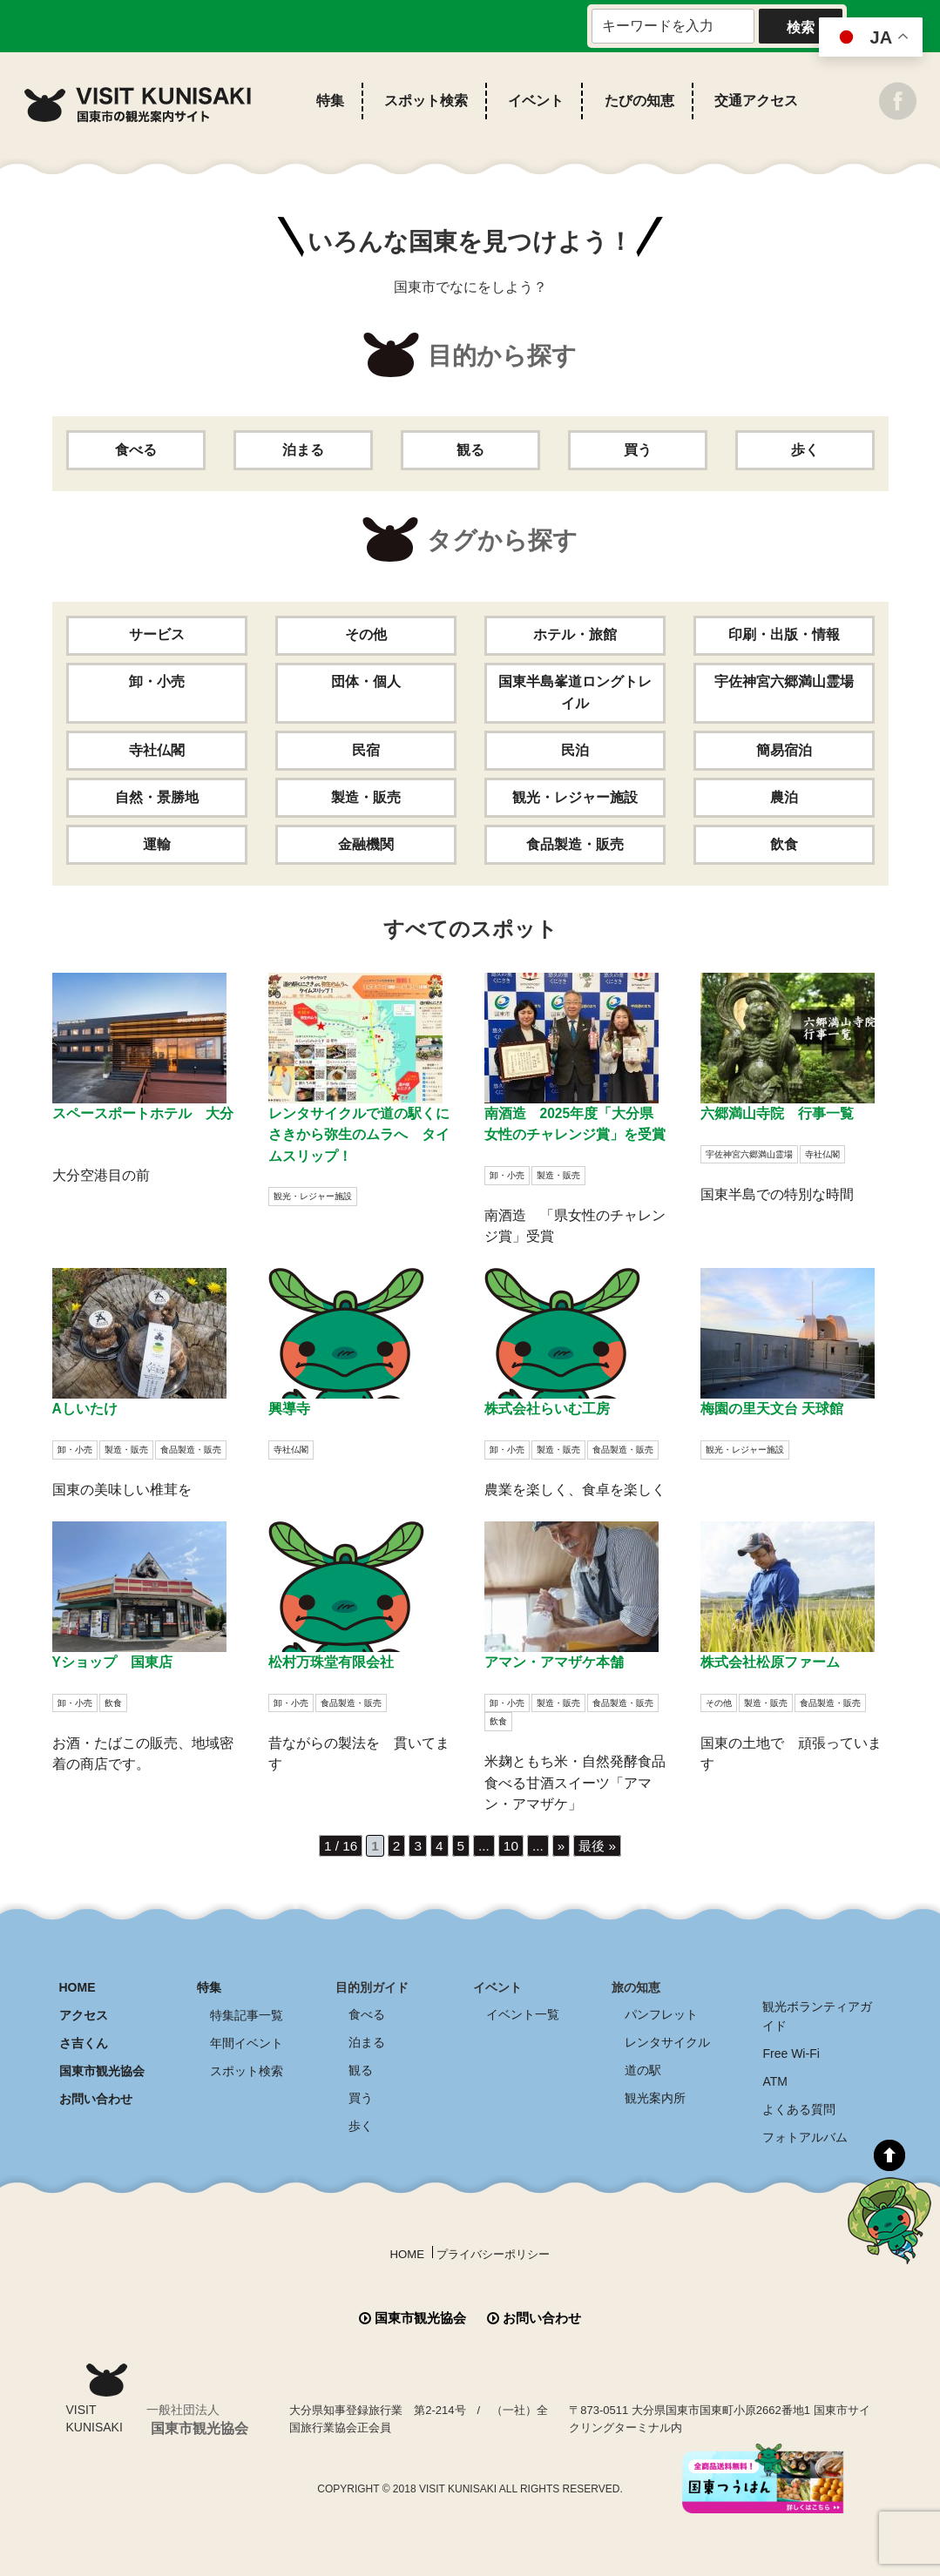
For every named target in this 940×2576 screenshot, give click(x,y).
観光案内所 (655, 2094)
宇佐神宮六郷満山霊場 (784, 682)
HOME (77, 1986)
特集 (330, 100)
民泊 (575, 750)
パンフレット (661, 2013)
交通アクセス (756, 100)
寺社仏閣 (157, 750)
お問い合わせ (95, 2094)
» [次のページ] (562, 1845)
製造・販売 (366, 797)
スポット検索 (426, 100)
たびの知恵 (639, 100)
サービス (157, 635)
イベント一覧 (522, 2013)
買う (638, 449)
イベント (536, 100)
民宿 (366, 750)
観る (470, 449)
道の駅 (643, 2067)
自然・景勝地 (157, 797)
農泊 (784, 797)
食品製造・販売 (575, 844)
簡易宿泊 (784, 750)
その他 (366, 635)
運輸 (157, 844)
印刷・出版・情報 (784, 635)
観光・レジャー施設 (575, 797)
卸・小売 (157, 682)
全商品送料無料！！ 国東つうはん (838, 2454)
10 (511, 1845)
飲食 (784, 844)
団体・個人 (366, 682)
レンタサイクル (667, 2040)
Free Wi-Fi (790, 2051)
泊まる (303, 449)
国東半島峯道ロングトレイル (575, 693)
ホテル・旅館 (575, 635)
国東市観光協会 (102, 2067)
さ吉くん (83, 2040)
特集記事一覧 (246, 2013)
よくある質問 (798, 2105)
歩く (805, 449)
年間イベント (246, 2040)
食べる (136, 449)
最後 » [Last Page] (599, 1845)
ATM (775, 2078)
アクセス (83, 2013)
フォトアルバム (805, 2132)
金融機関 (366, 844)
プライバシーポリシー (495, 2248)
